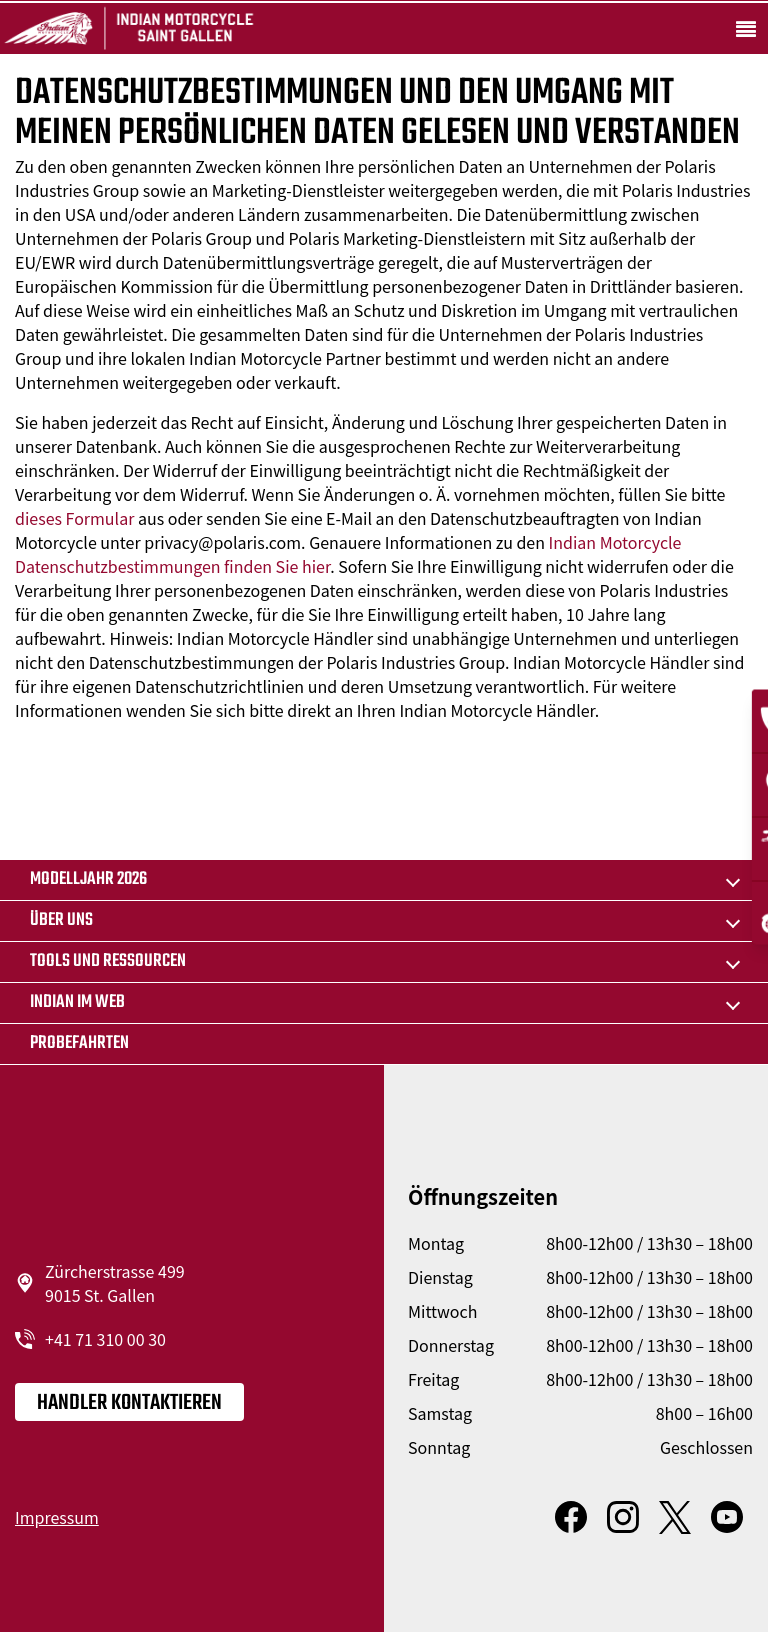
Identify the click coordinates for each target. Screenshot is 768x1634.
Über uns (61, 920)
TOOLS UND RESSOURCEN (108, 961)
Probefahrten (79, 1043)
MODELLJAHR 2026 (88, 879)
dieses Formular (74, 518)
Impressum (57, 1517)
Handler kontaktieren (129, 1403)
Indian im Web (77, 1002)
